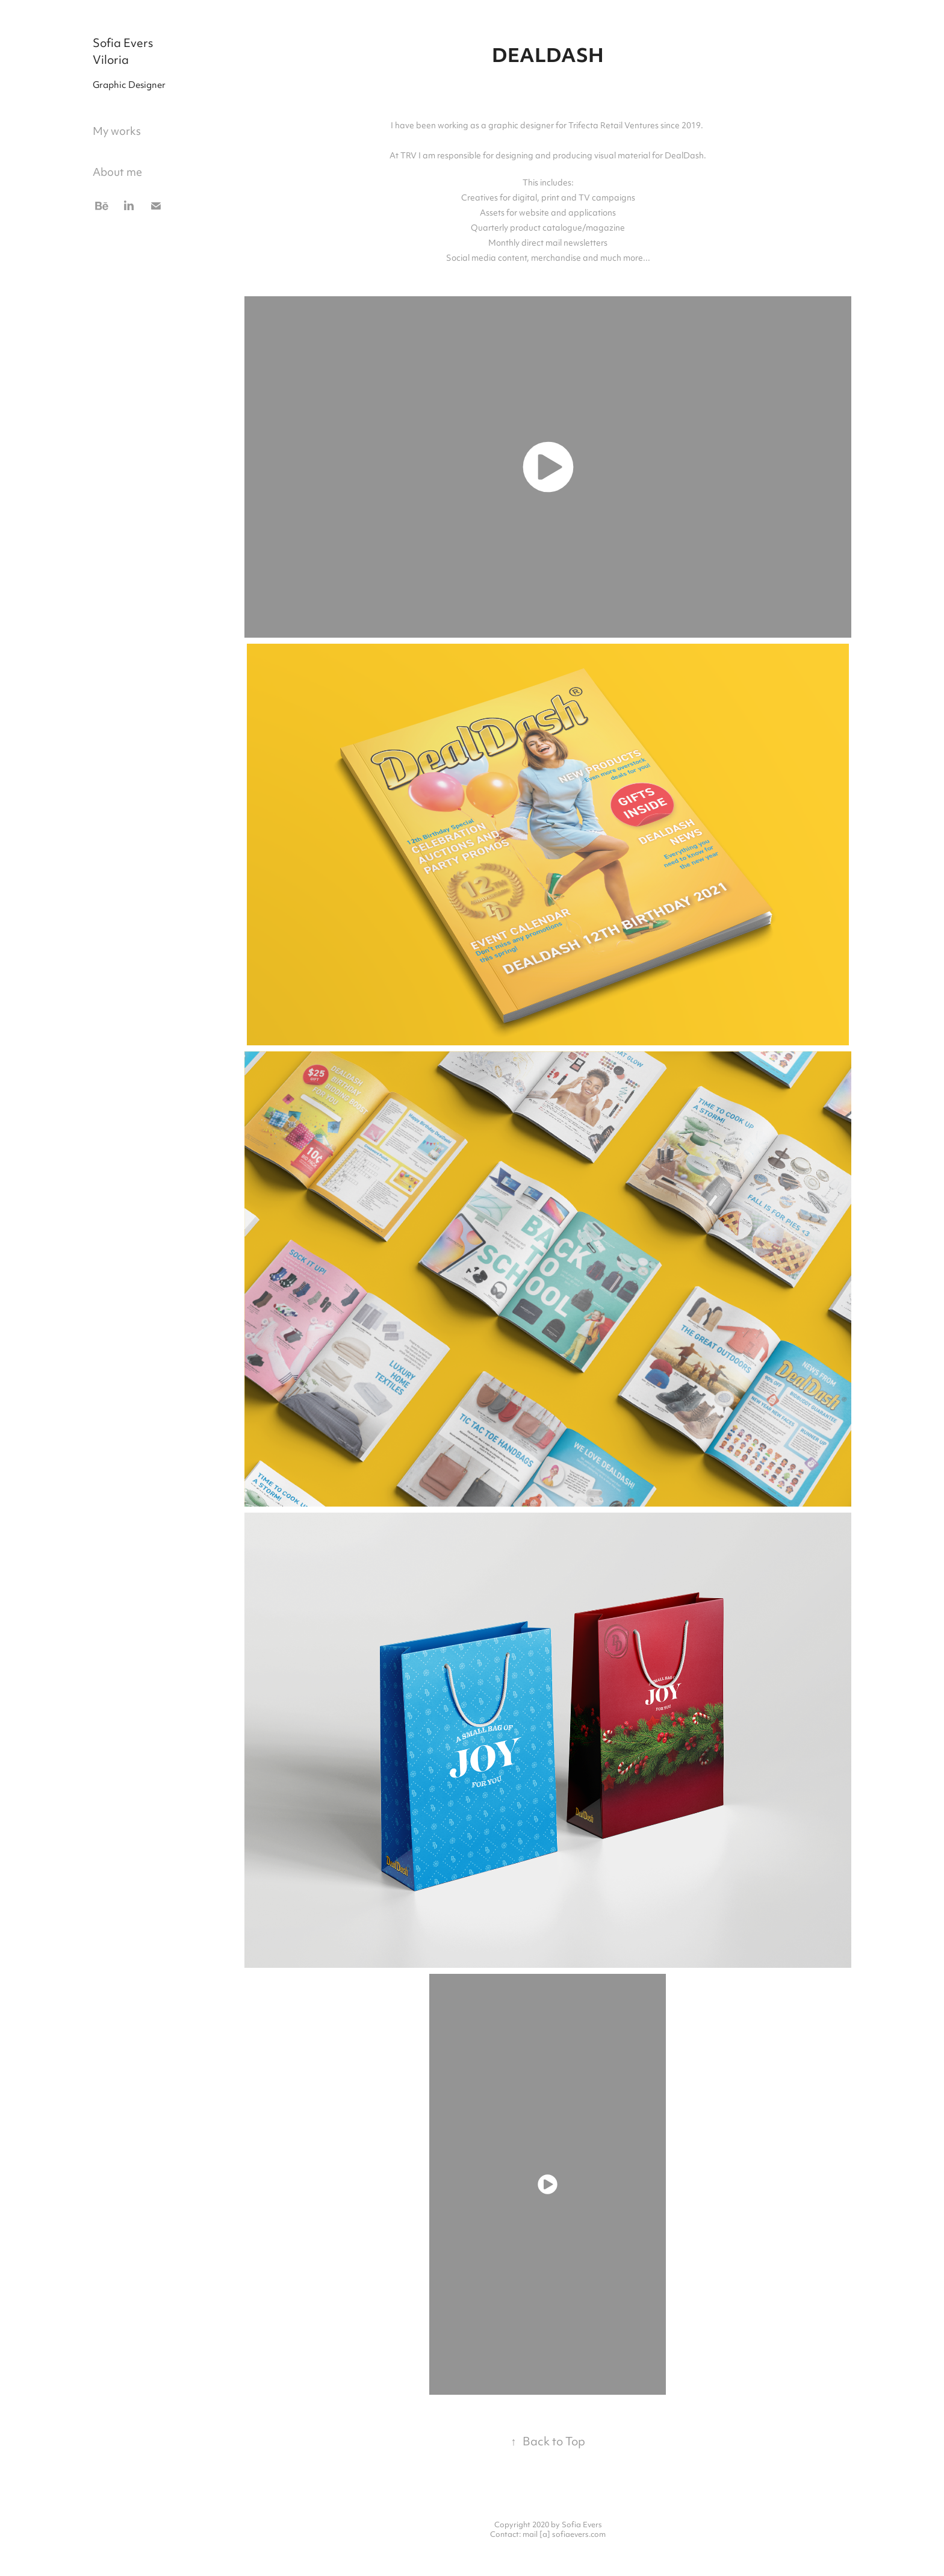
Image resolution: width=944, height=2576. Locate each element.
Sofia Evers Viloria (124, 53)
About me (117, 173)
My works (117, 132)
